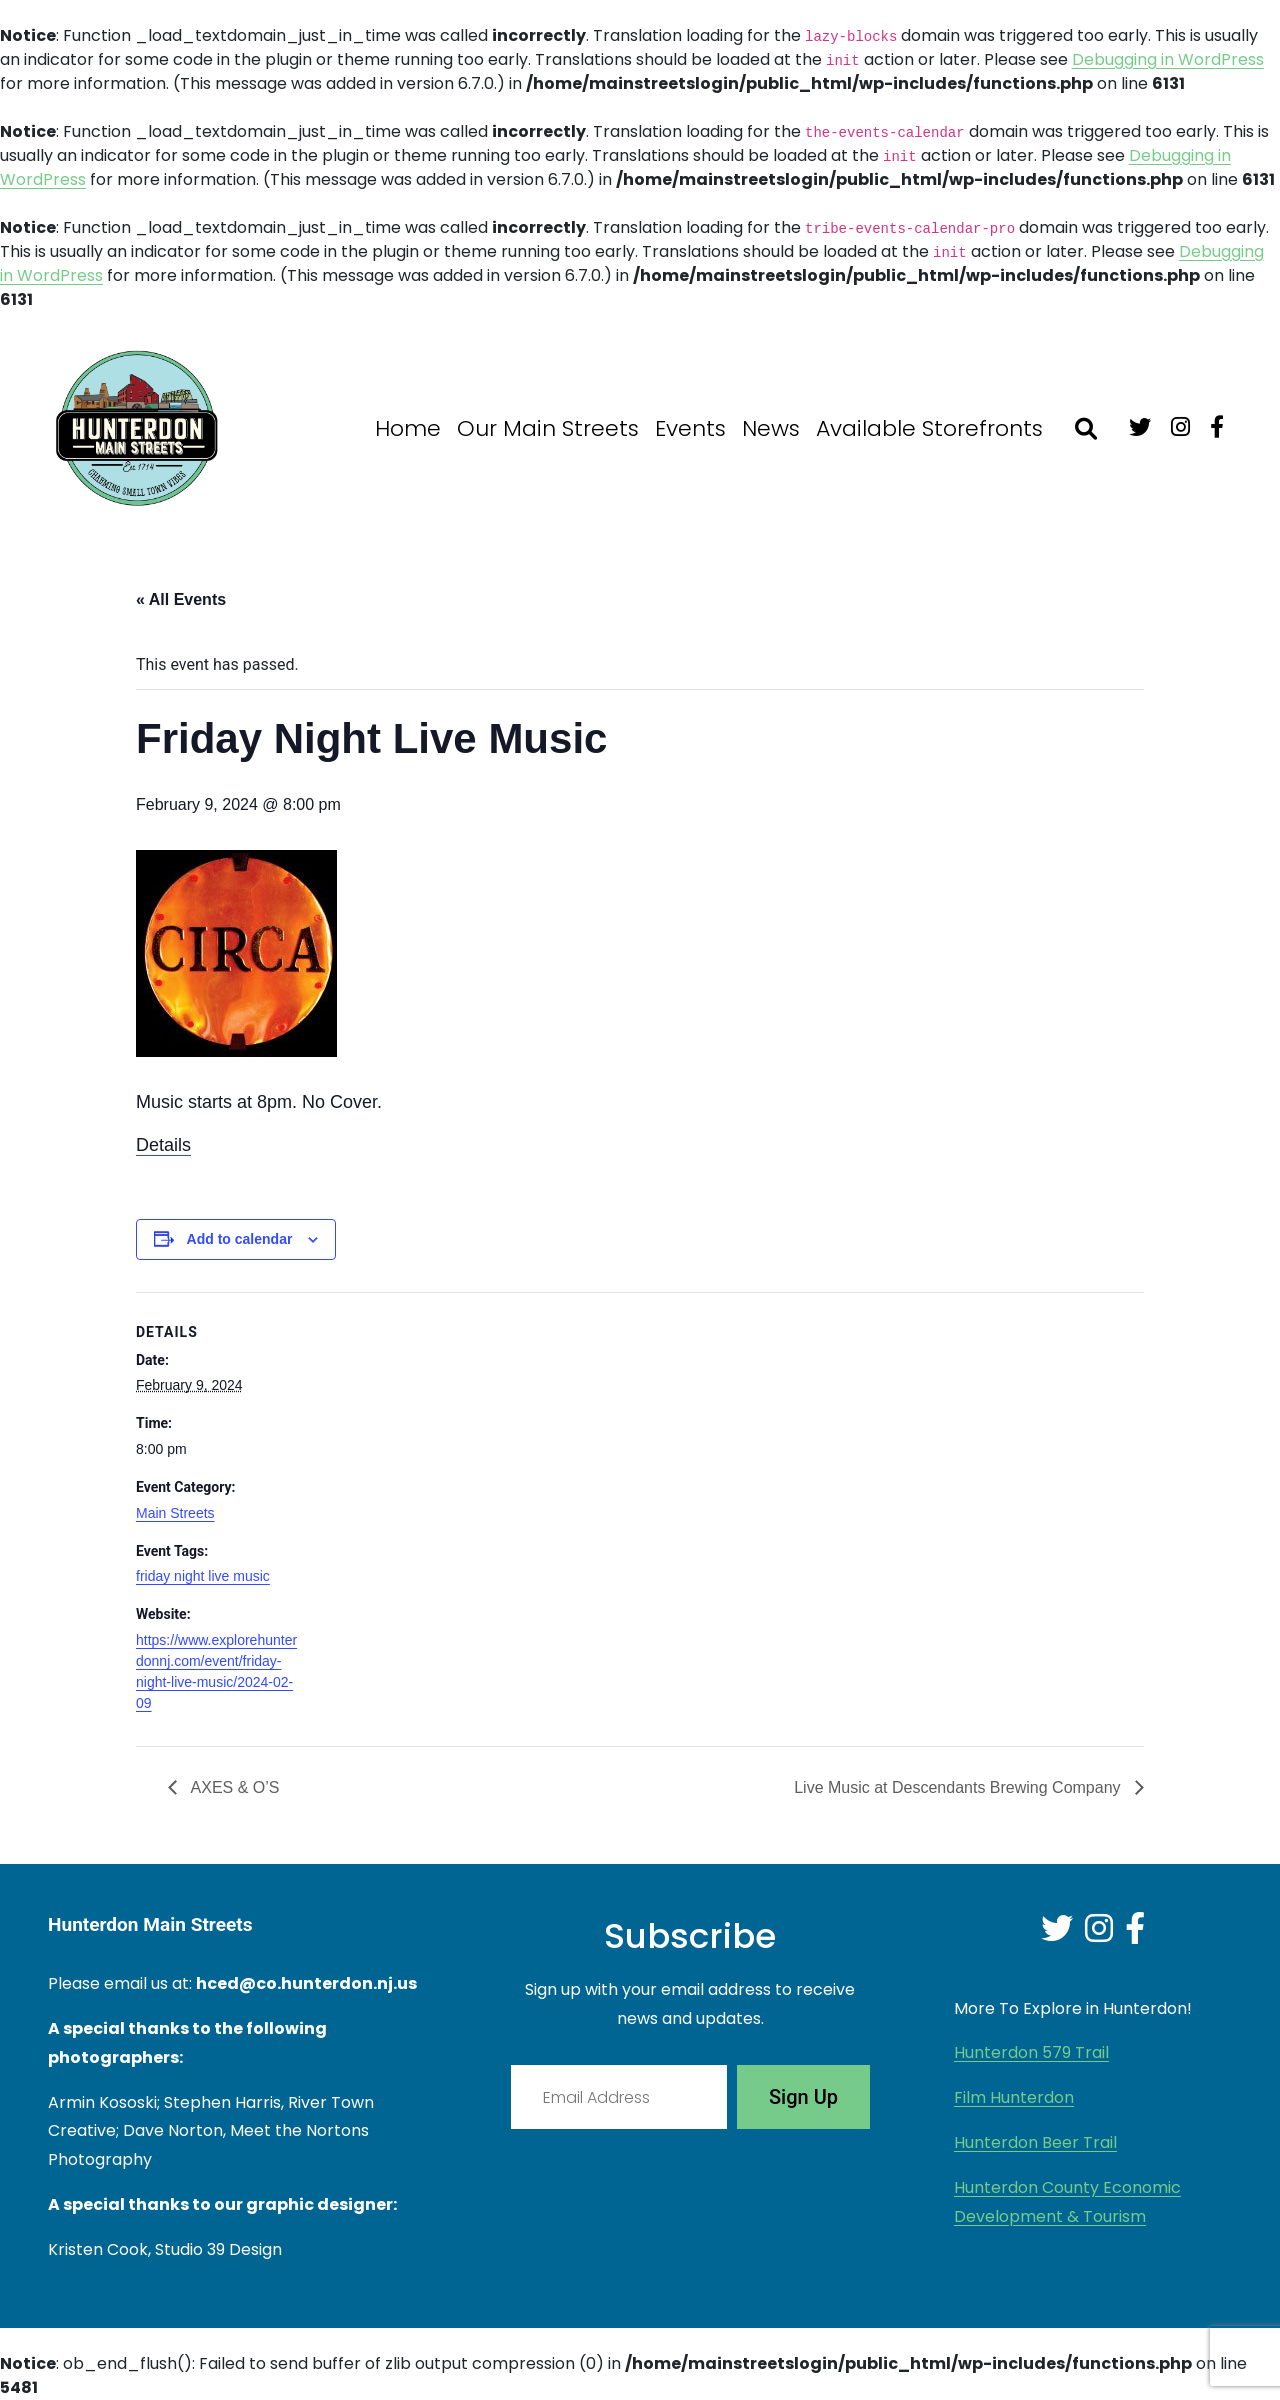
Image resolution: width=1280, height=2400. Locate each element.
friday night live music (203, 1576)
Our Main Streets (548, 428)
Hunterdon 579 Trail (1031, 2052)
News (771, 428)
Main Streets (175, 1513)
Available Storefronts (929, 428)
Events (690, 428)
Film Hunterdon (1014, 2097)
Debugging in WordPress (1168, 59)
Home (408, 428)
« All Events (181, 599)
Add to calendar (240, 1239)
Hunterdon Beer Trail (1035, 2142)
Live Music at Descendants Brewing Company (959, 1787)
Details (163, 1145)
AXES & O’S (233, 1787)
